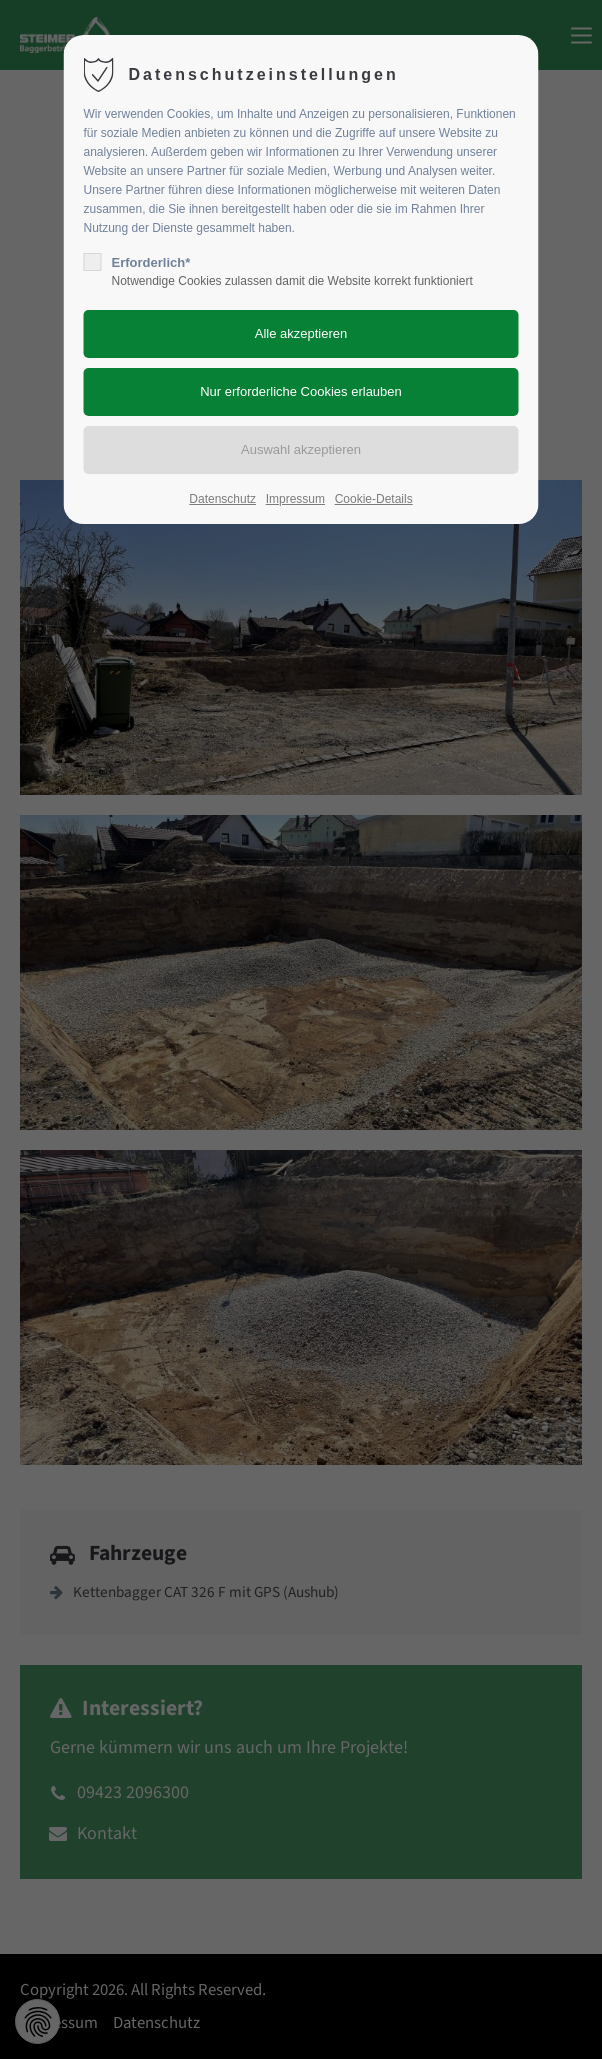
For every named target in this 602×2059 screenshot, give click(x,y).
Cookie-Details (374, 499)
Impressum (295, 499)
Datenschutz (222, 499)
